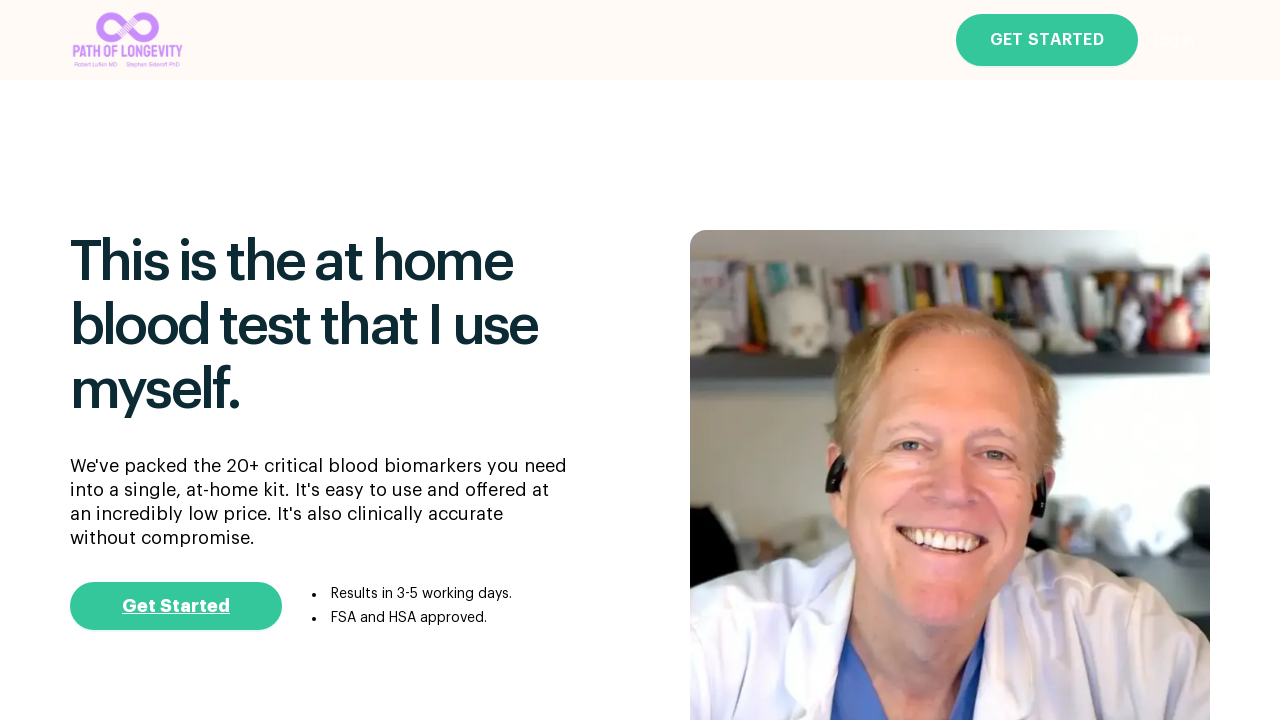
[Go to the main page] (128, 40)
